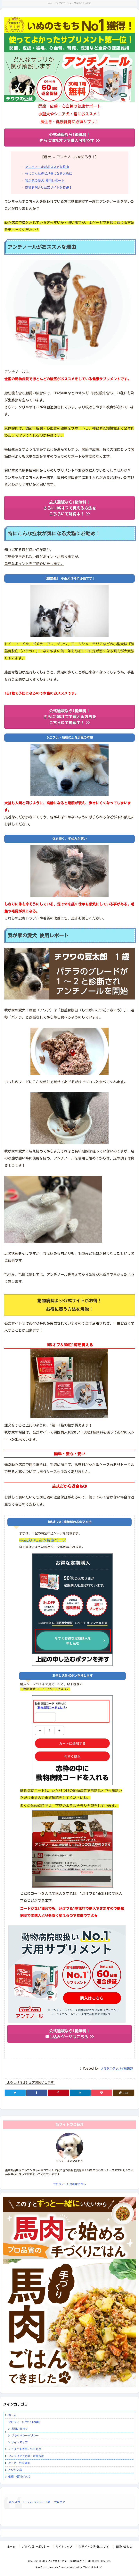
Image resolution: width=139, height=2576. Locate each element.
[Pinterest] (58, 2093)
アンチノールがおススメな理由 (47, 166)
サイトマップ (19, 2442)
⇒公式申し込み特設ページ (42, 1540)
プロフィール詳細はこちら (69, 2184)
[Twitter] (15, 2093)
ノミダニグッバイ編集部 (117, 2068)
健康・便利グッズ (19, 2476)
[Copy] (123, 2093)
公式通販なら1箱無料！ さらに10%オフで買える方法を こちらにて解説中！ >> (69, 508)
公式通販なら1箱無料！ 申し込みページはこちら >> (69, 2034)
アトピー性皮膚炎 (19, 2463)
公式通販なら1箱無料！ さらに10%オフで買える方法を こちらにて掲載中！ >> (69, 716)
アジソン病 (15, 2469)
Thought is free (92, 2567)
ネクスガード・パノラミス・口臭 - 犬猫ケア (37, 2502)
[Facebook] (36, 2093)
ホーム (12, 2415)
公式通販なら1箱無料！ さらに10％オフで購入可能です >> (69, 137)
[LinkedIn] (80, 2093)
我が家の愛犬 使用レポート (44, 180)
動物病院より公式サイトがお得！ (48, 187)
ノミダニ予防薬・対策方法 (24, 2449)
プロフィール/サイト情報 (24, 2422)
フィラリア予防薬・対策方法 (26, 2456)
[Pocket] (101, 2093)
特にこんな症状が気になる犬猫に (48, 173)
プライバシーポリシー (25, 2435)
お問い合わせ (19, 2428)
